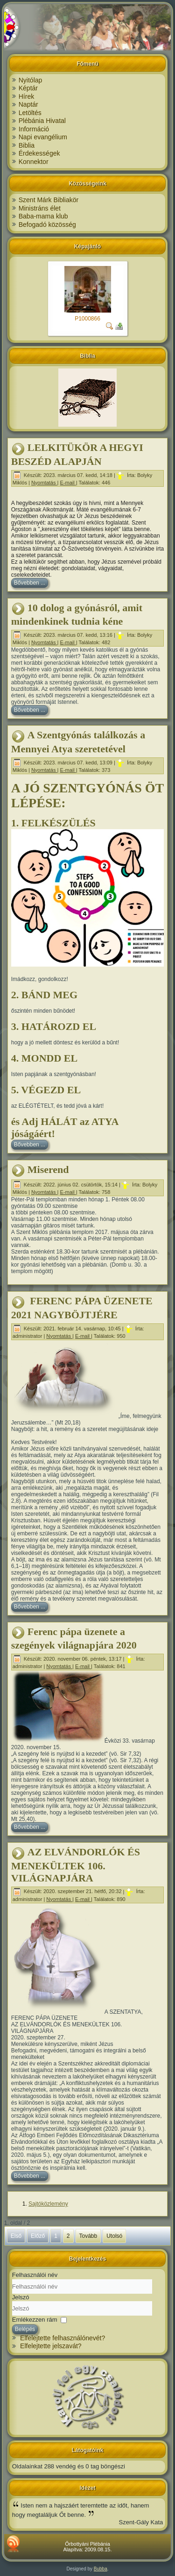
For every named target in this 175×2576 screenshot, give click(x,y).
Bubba (100, 2568)
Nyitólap (30, 80)
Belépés (25, 2329)
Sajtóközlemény (48, 2204)
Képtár (28, 88)
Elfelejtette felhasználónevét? (62, 2338)
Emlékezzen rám (34, 2319)
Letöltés (30, 112)
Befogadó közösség (47, 224)
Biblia (27, 145)
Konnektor (34, 161)
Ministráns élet (40, 208)
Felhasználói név (35, 2274)
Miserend (48, 1169)
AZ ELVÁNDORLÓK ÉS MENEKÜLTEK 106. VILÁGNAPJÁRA (75, 1864)
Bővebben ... (29, 582)
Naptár (28, 104)
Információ (34, 129)
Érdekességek (39, 153)
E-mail (68, 482)
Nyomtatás (44, 482)
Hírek (26, 96)
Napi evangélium (43, 137)
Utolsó (114, 2236)
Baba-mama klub (43, 216)
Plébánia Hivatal (42, 120)
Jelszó (20, 2297)
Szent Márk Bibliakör (48, 200)
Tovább (88, 2236)
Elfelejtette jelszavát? (51, 2346)
